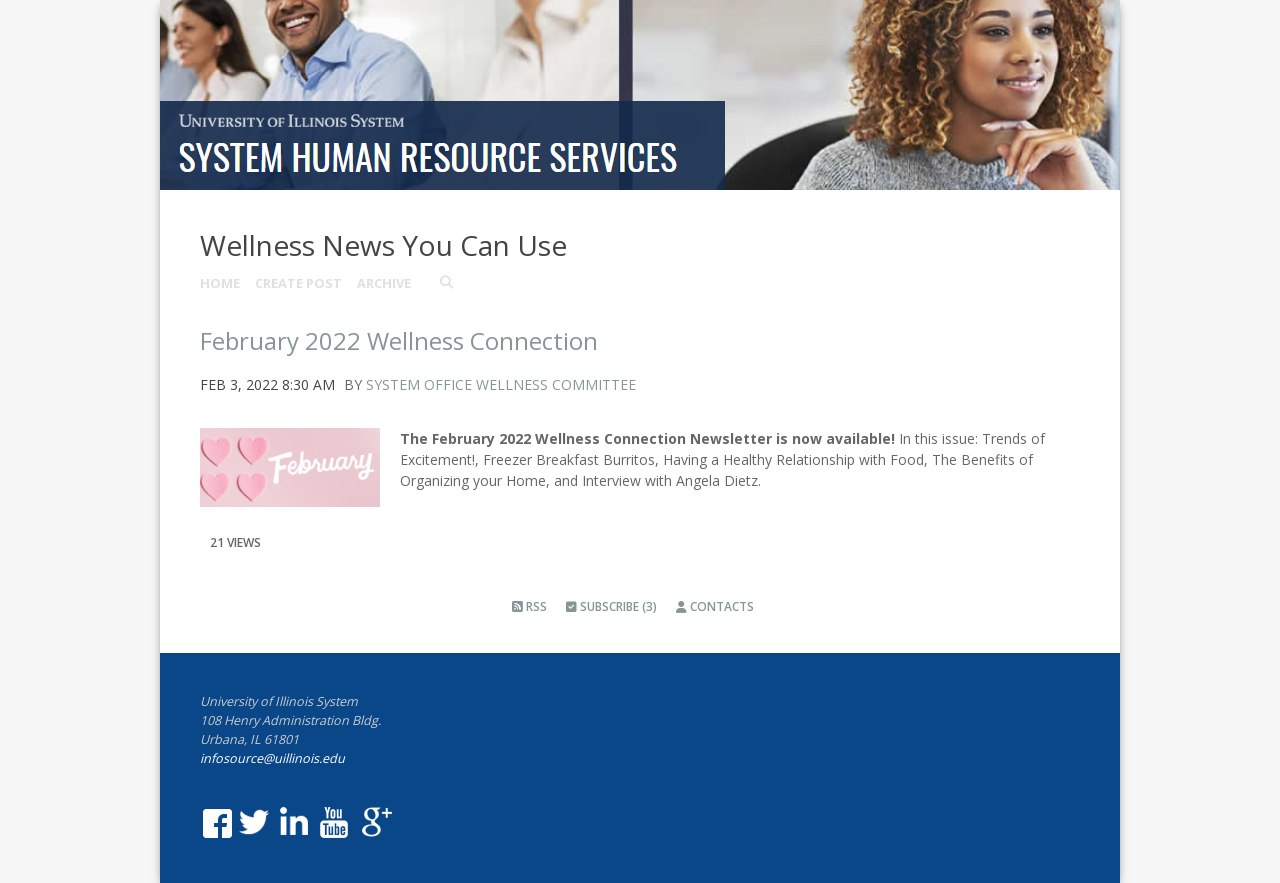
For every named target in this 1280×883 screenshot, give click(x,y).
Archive (384, 283)
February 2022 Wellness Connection (399, 340)
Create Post (298, 283)
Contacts (715, 606)
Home (220, 283)
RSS (529, 606)
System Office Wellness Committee (501, 384)
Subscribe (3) (611, 606)
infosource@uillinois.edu (272, 758)
